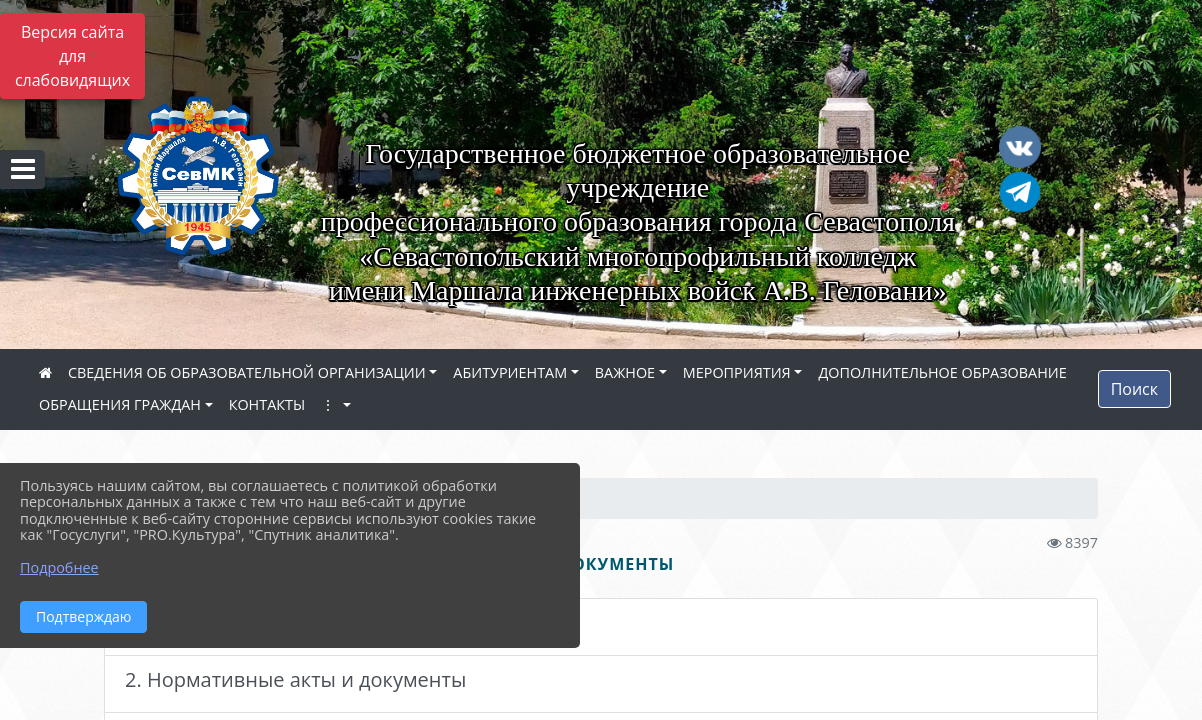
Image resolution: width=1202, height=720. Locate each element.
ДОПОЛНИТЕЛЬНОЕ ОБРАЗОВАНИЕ (942, 372)
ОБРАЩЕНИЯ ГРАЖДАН (120, 404)
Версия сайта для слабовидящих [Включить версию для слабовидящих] (72, 56)
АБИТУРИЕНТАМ (510, 372)
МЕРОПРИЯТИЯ (737, 372)
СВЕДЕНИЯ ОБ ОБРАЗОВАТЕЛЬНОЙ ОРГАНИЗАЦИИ (247, 372)
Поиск (1134, 389)
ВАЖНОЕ (625, 372)
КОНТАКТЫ (267, 404)
